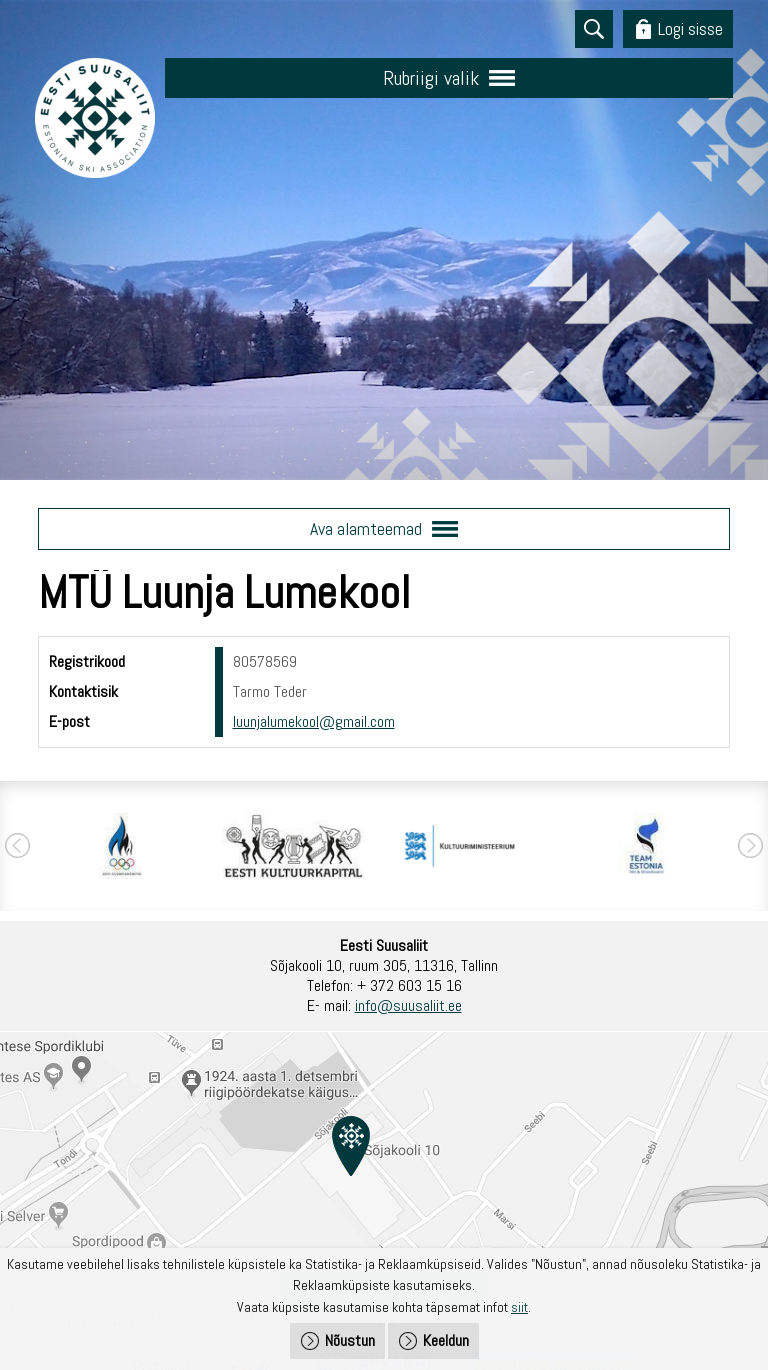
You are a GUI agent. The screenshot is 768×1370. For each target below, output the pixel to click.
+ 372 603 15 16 (409, 985)
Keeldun (446, 1340)
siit (519, 1307)
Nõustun (350, 1340)
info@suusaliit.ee (408, 1005)
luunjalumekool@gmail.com (314, 721)
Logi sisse (690, 28)
